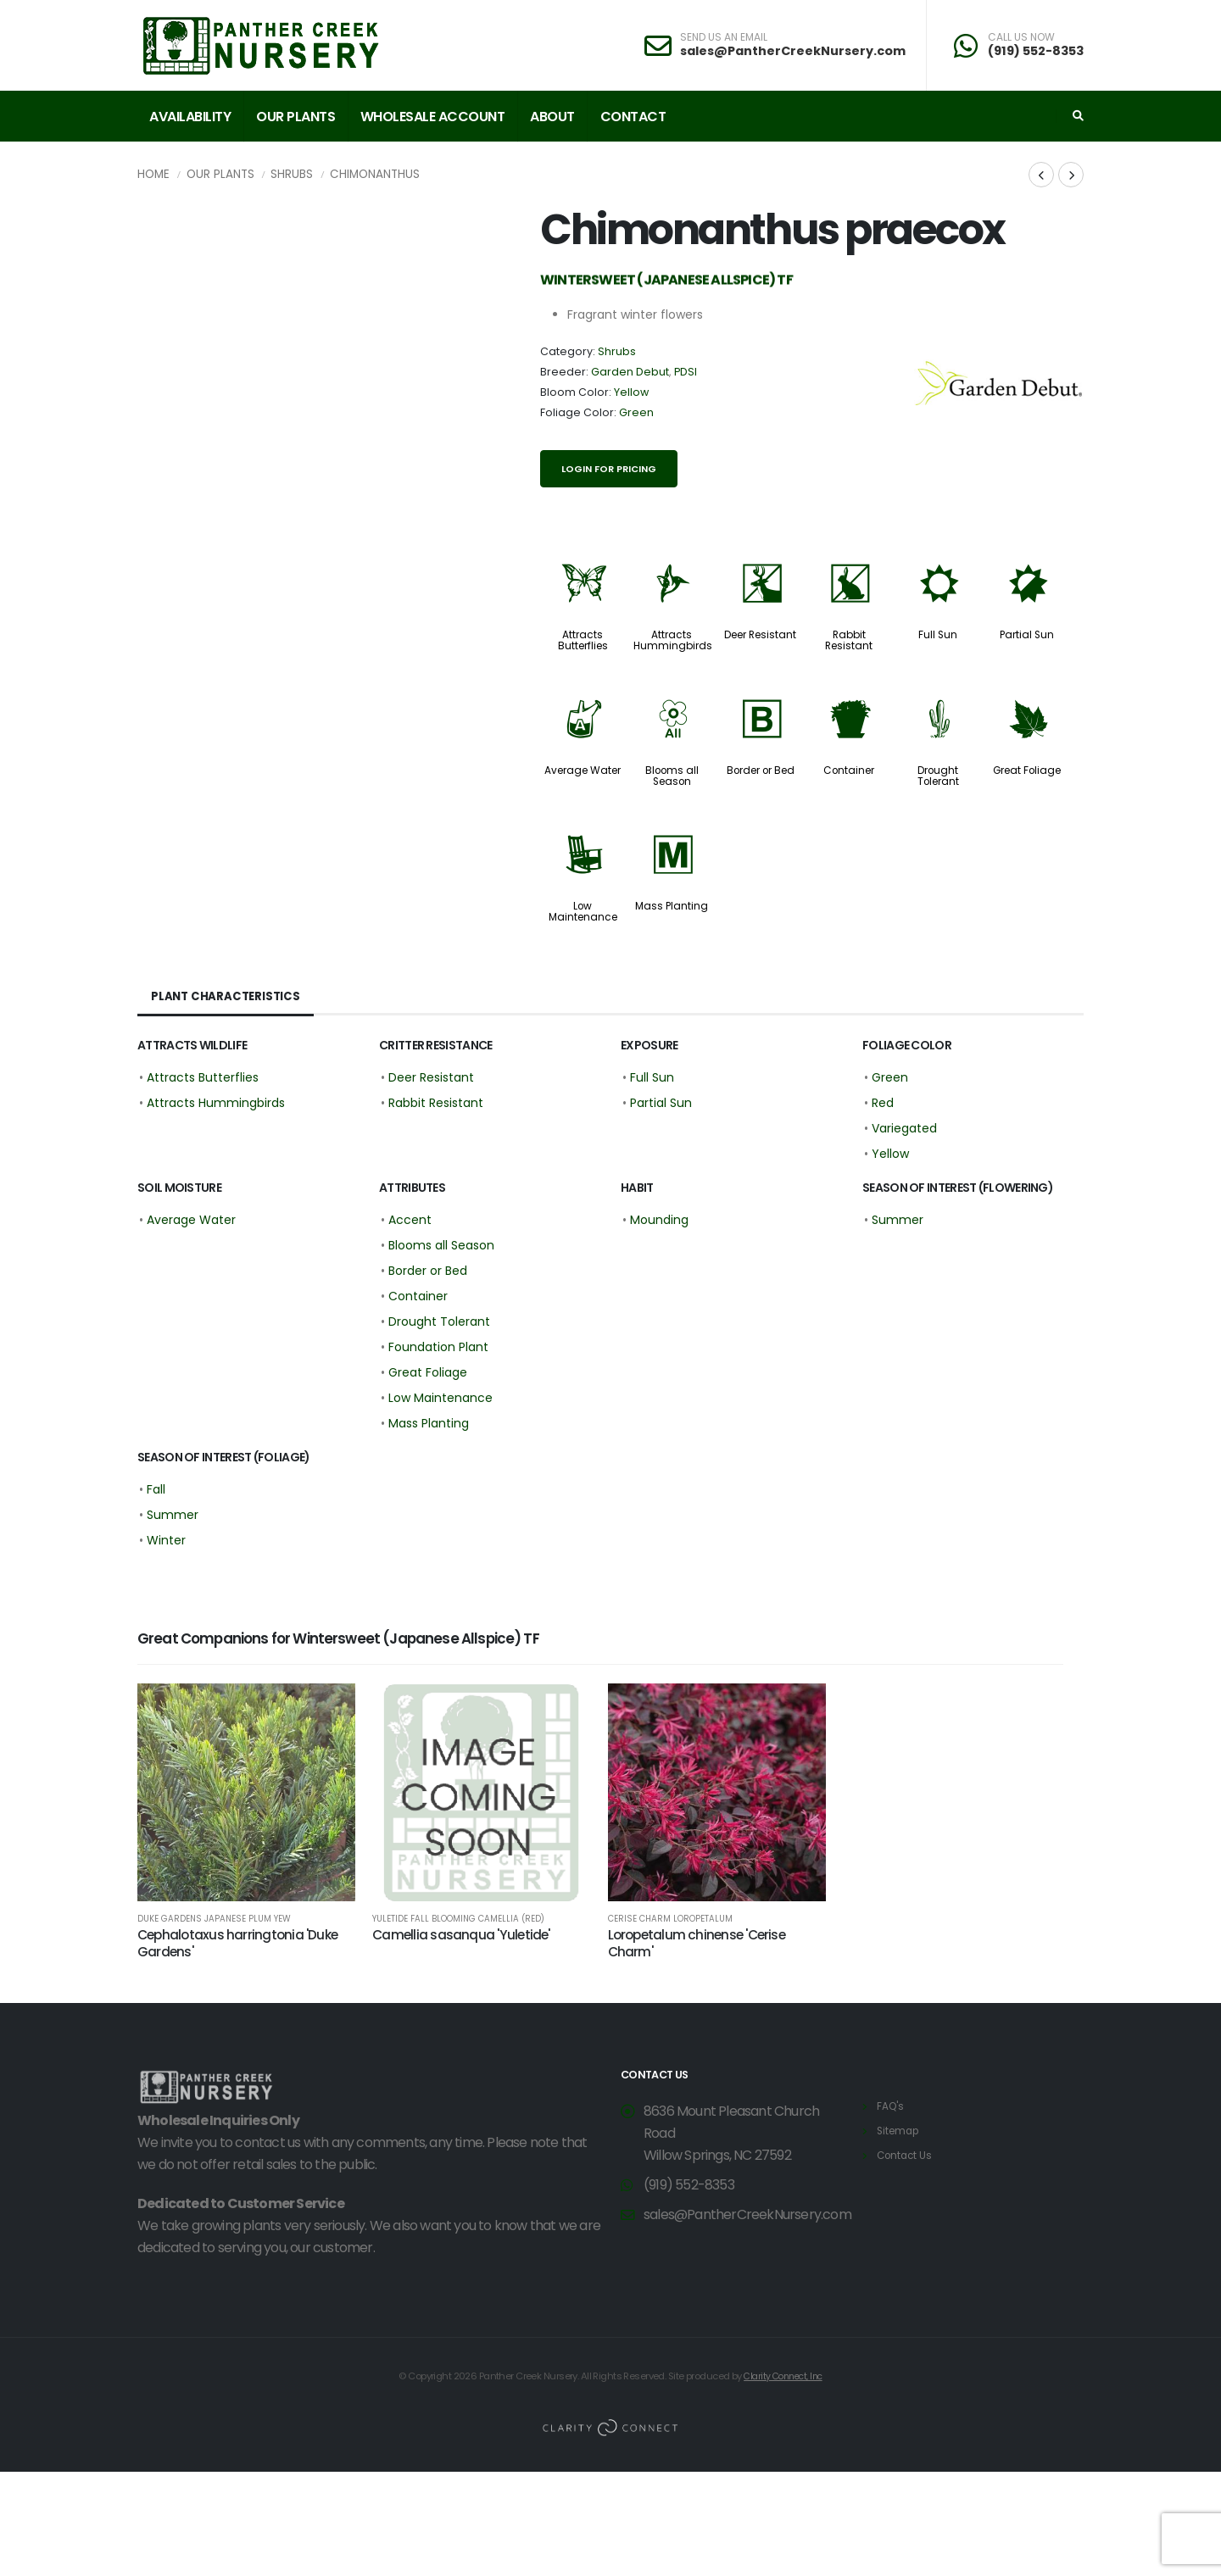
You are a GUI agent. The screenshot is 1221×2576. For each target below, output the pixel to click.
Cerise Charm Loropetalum (670, 1919)
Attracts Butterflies (583, 640)
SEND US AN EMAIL (723, 37)
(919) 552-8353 (1036, 50)
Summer (897, 1219)
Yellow (631, 392)
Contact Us (906, 2155)
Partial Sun (1027, 635)
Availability (190, 116)
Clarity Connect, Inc (783, 2376)
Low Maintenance (583, 911)
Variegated (904, 1128)
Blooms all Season (672, 776)
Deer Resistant (760, 635)
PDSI (685, 371)
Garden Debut (630, 371)
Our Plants (295, 116)
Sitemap (900, 2130)
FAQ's (891, 2106)
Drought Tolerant (938, 776)
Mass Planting (671, 906)
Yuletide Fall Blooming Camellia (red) (458, 1919)
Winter (166, 1540)
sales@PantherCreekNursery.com (793, 50)
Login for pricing (608, 469)
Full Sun (937, 635)
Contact (633, 116)
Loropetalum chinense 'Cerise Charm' (696, 1943)
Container (848, 770)
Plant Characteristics (227, 996)
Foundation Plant (438, 1346)
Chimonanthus (375, 174)
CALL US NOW (1021, 37)
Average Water (582, 770)
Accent (410, 1219)
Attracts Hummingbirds (672, 640)
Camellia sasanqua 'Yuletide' (460, 1935)
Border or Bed (760, 770)
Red (883, 1102)
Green (636, 412)
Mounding (659, 1219)
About (552, 116)
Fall (156, 1489)
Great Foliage (1027, 770)
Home (153, 174)
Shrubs (291, 174)
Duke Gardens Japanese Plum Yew (214, 1919)
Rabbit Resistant (849, 640)
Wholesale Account (432, 116)
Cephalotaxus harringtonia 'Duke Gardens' (237, 1943)
